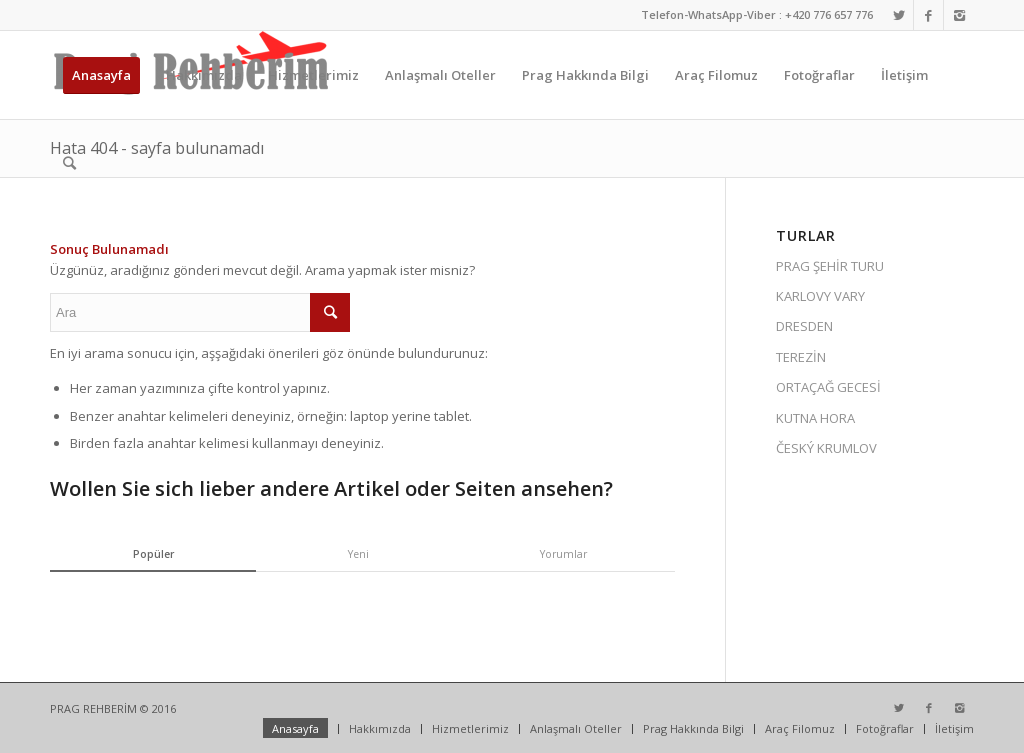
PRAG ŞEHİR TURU (830, 266)
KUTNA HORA (815, 418)
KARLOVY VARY (820, 296)
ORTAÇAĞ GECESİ (828, 387)
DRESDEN (804, 326)
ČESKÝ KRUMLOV (826, 448)
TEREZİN (801, 357)
